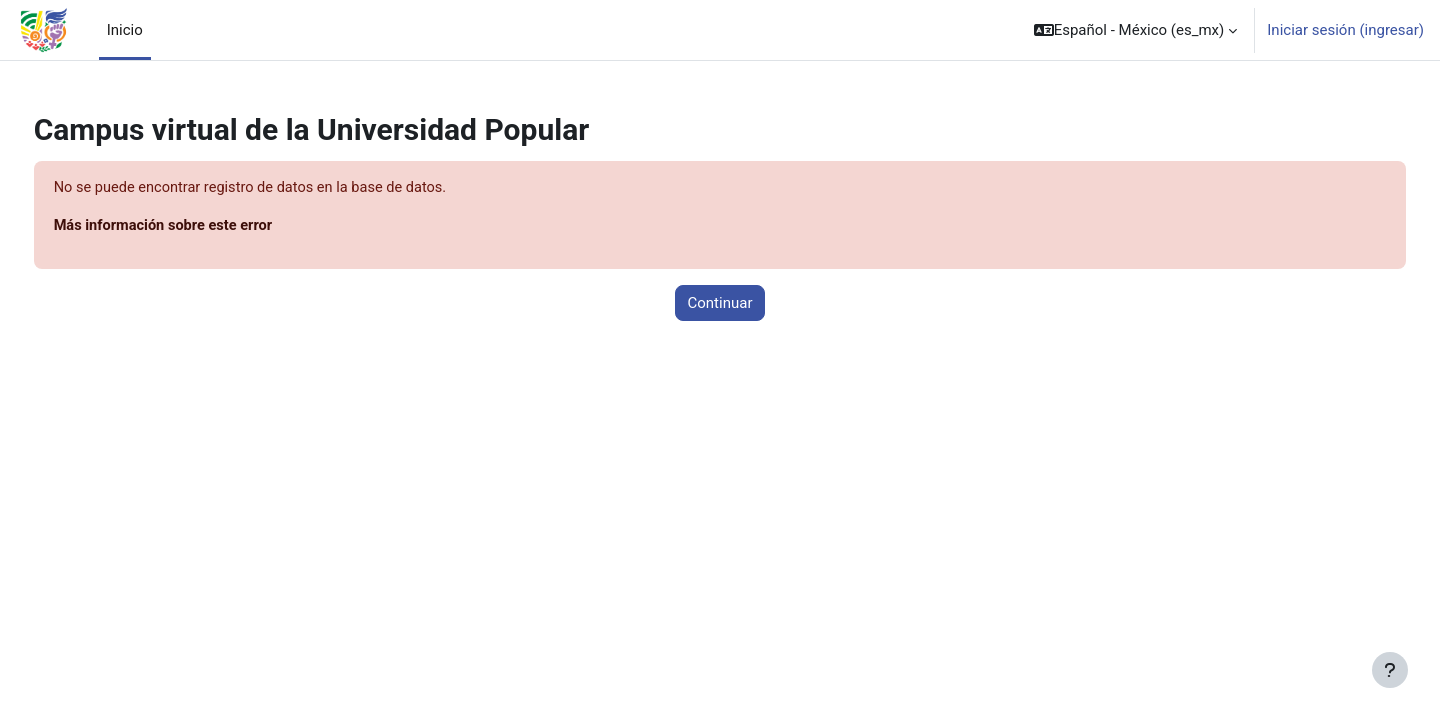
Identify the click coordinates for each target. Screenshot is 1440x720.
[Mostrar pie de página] (1390, 670)
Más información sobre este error (203, 227)
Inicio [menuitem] (125, 30)
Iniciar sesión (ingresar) (1345, 30)
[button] (1136, 30)
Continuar (720, 304)
